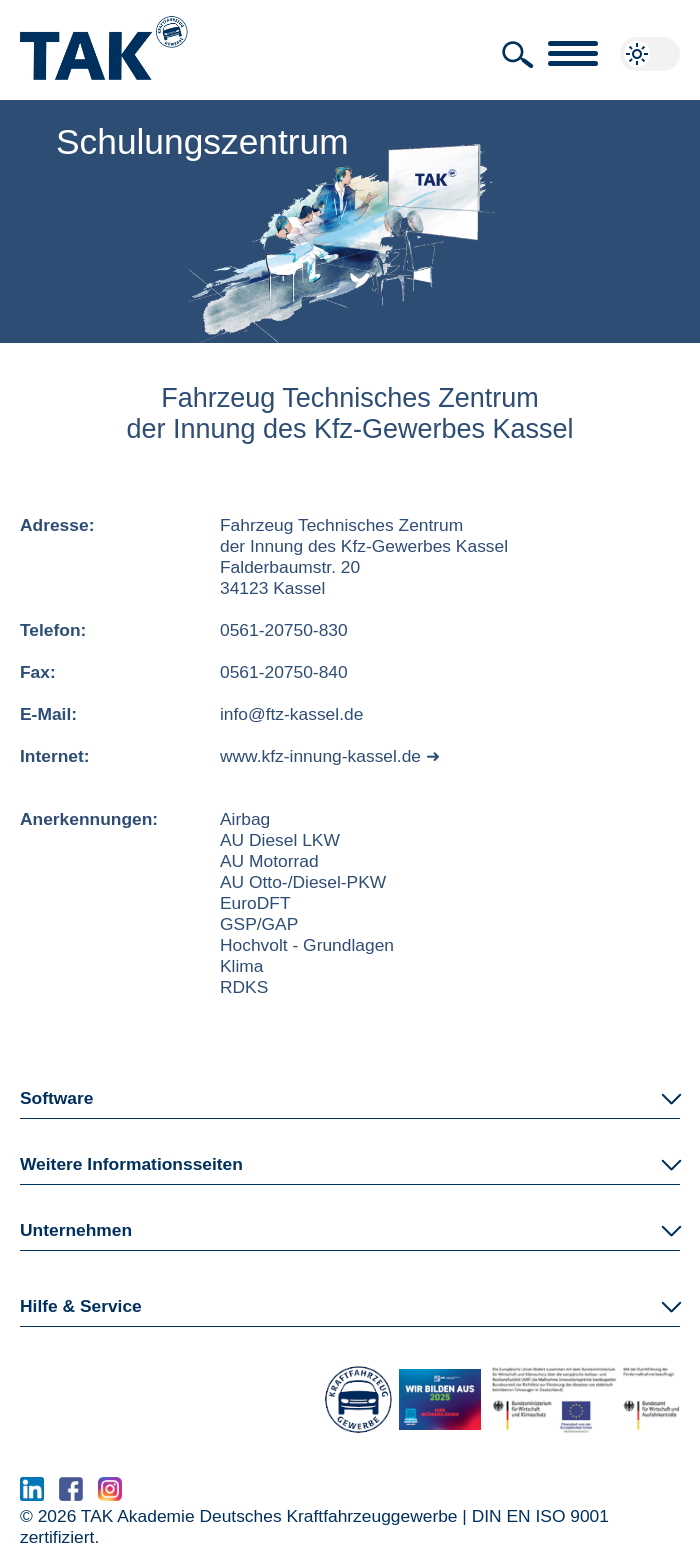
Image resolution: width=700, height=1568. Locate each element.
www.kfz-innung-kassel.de (320, 756)
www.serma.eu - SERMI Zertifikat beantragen (311, 1495)
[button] (518, 55)
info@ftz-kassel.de (291, 714)
